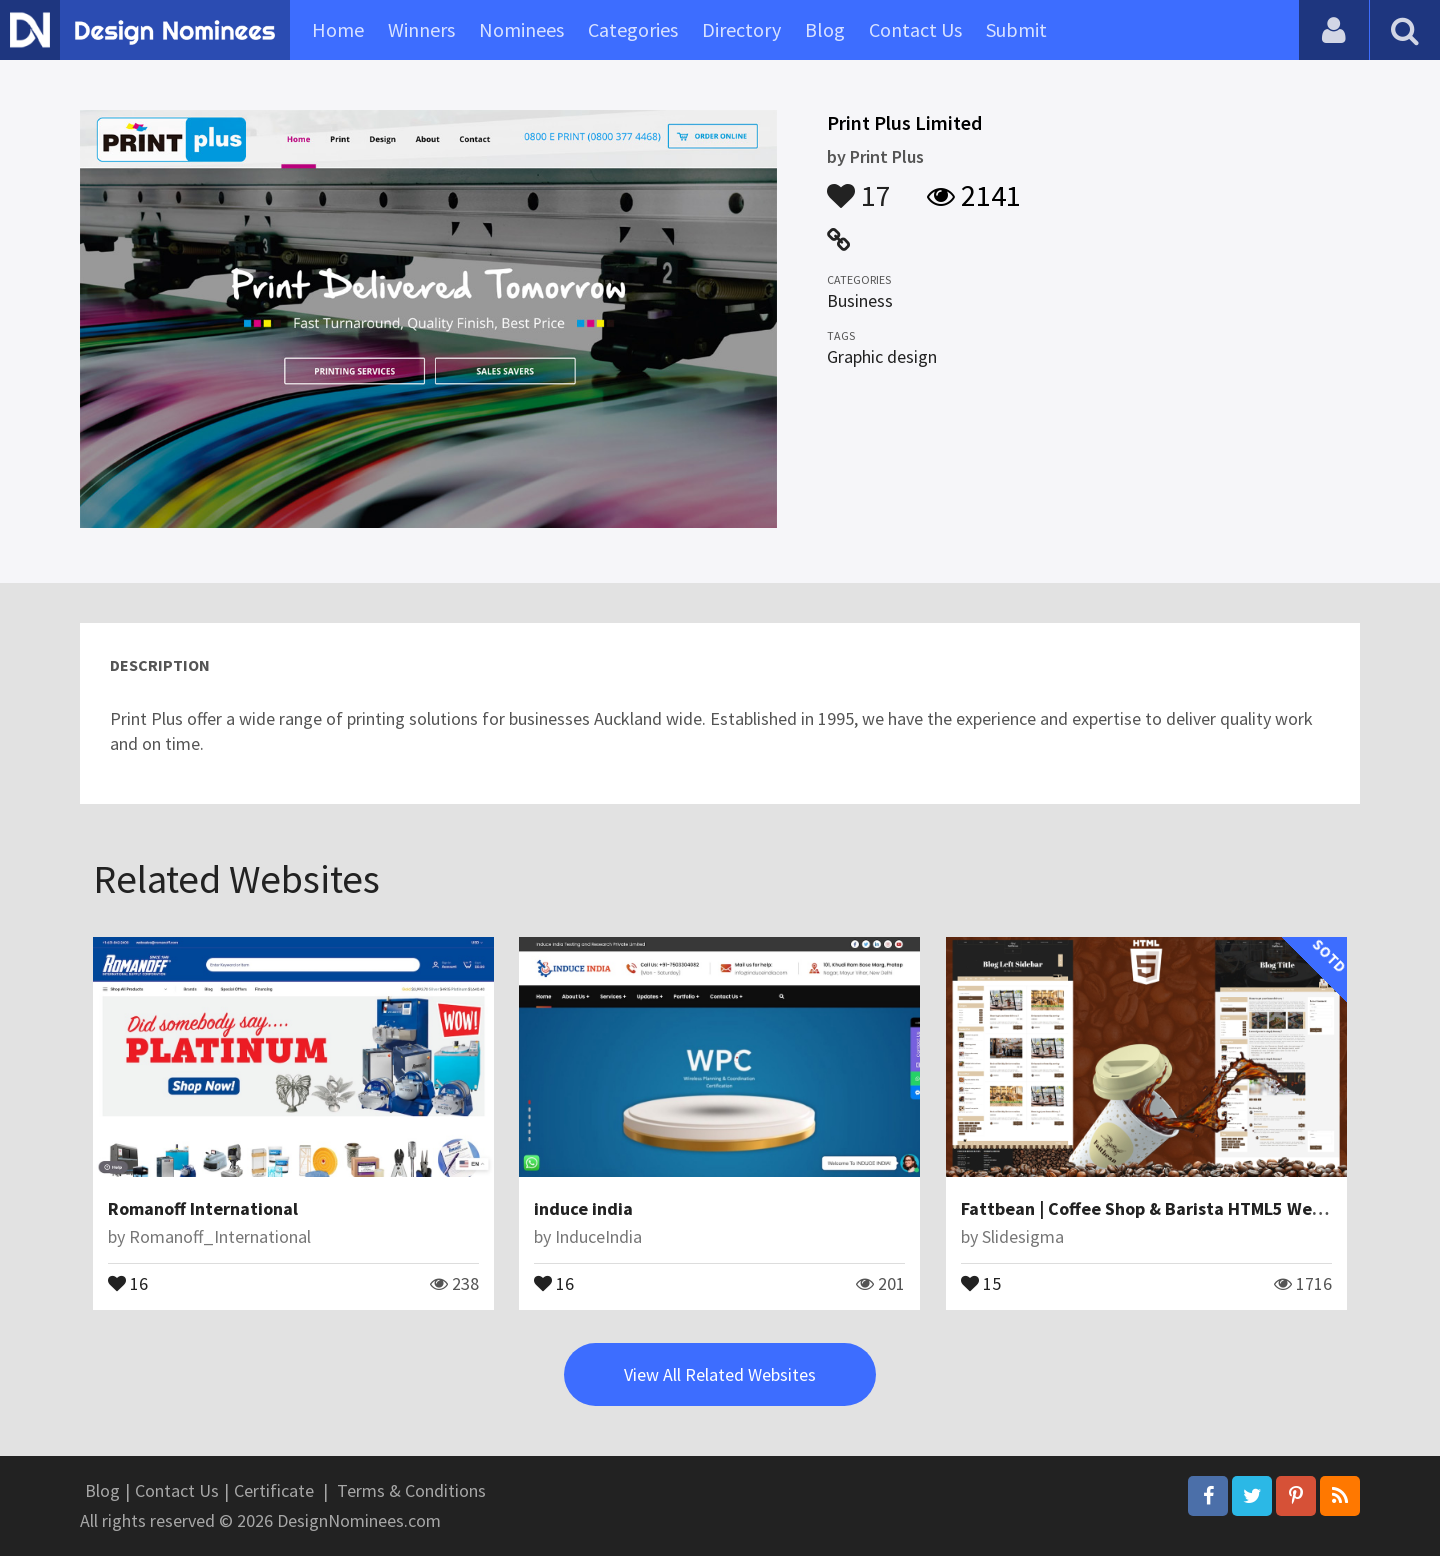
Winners (421, 29)
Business (860, 300)
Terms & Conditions (411, 1490)
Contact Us (915, 29)
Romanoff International (203, 1208)
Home (338, 29)
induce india (583, 1208)
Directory (741, 29)
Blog (825, 29)
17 (859, 186)
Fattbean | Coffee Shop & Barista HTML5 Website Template (1198, 1208)
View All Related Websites (720, 1374)
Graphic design (882, 356)
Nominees (521, 29)
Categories (633, 29)
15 (981, 1282)
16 (128, 1282)
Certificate (274, 1490)
